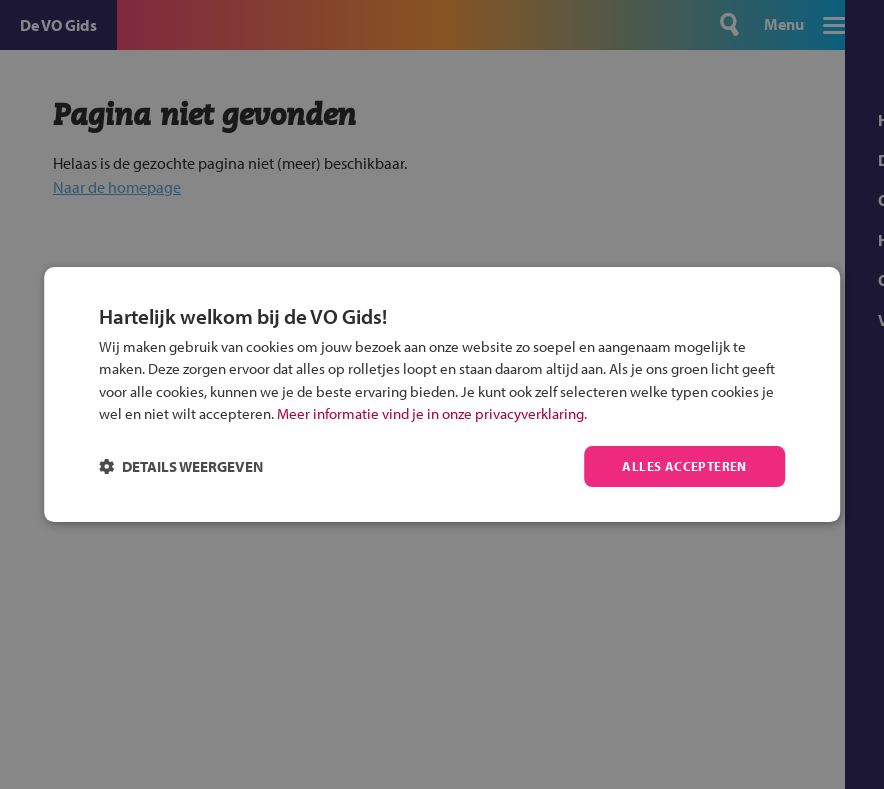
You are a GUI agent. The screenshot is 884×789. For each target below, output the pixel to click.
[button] (181, 466)
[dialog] (442, 394)
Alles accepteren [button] (682, 466)
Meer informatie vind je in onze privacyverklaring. (432, 412)
